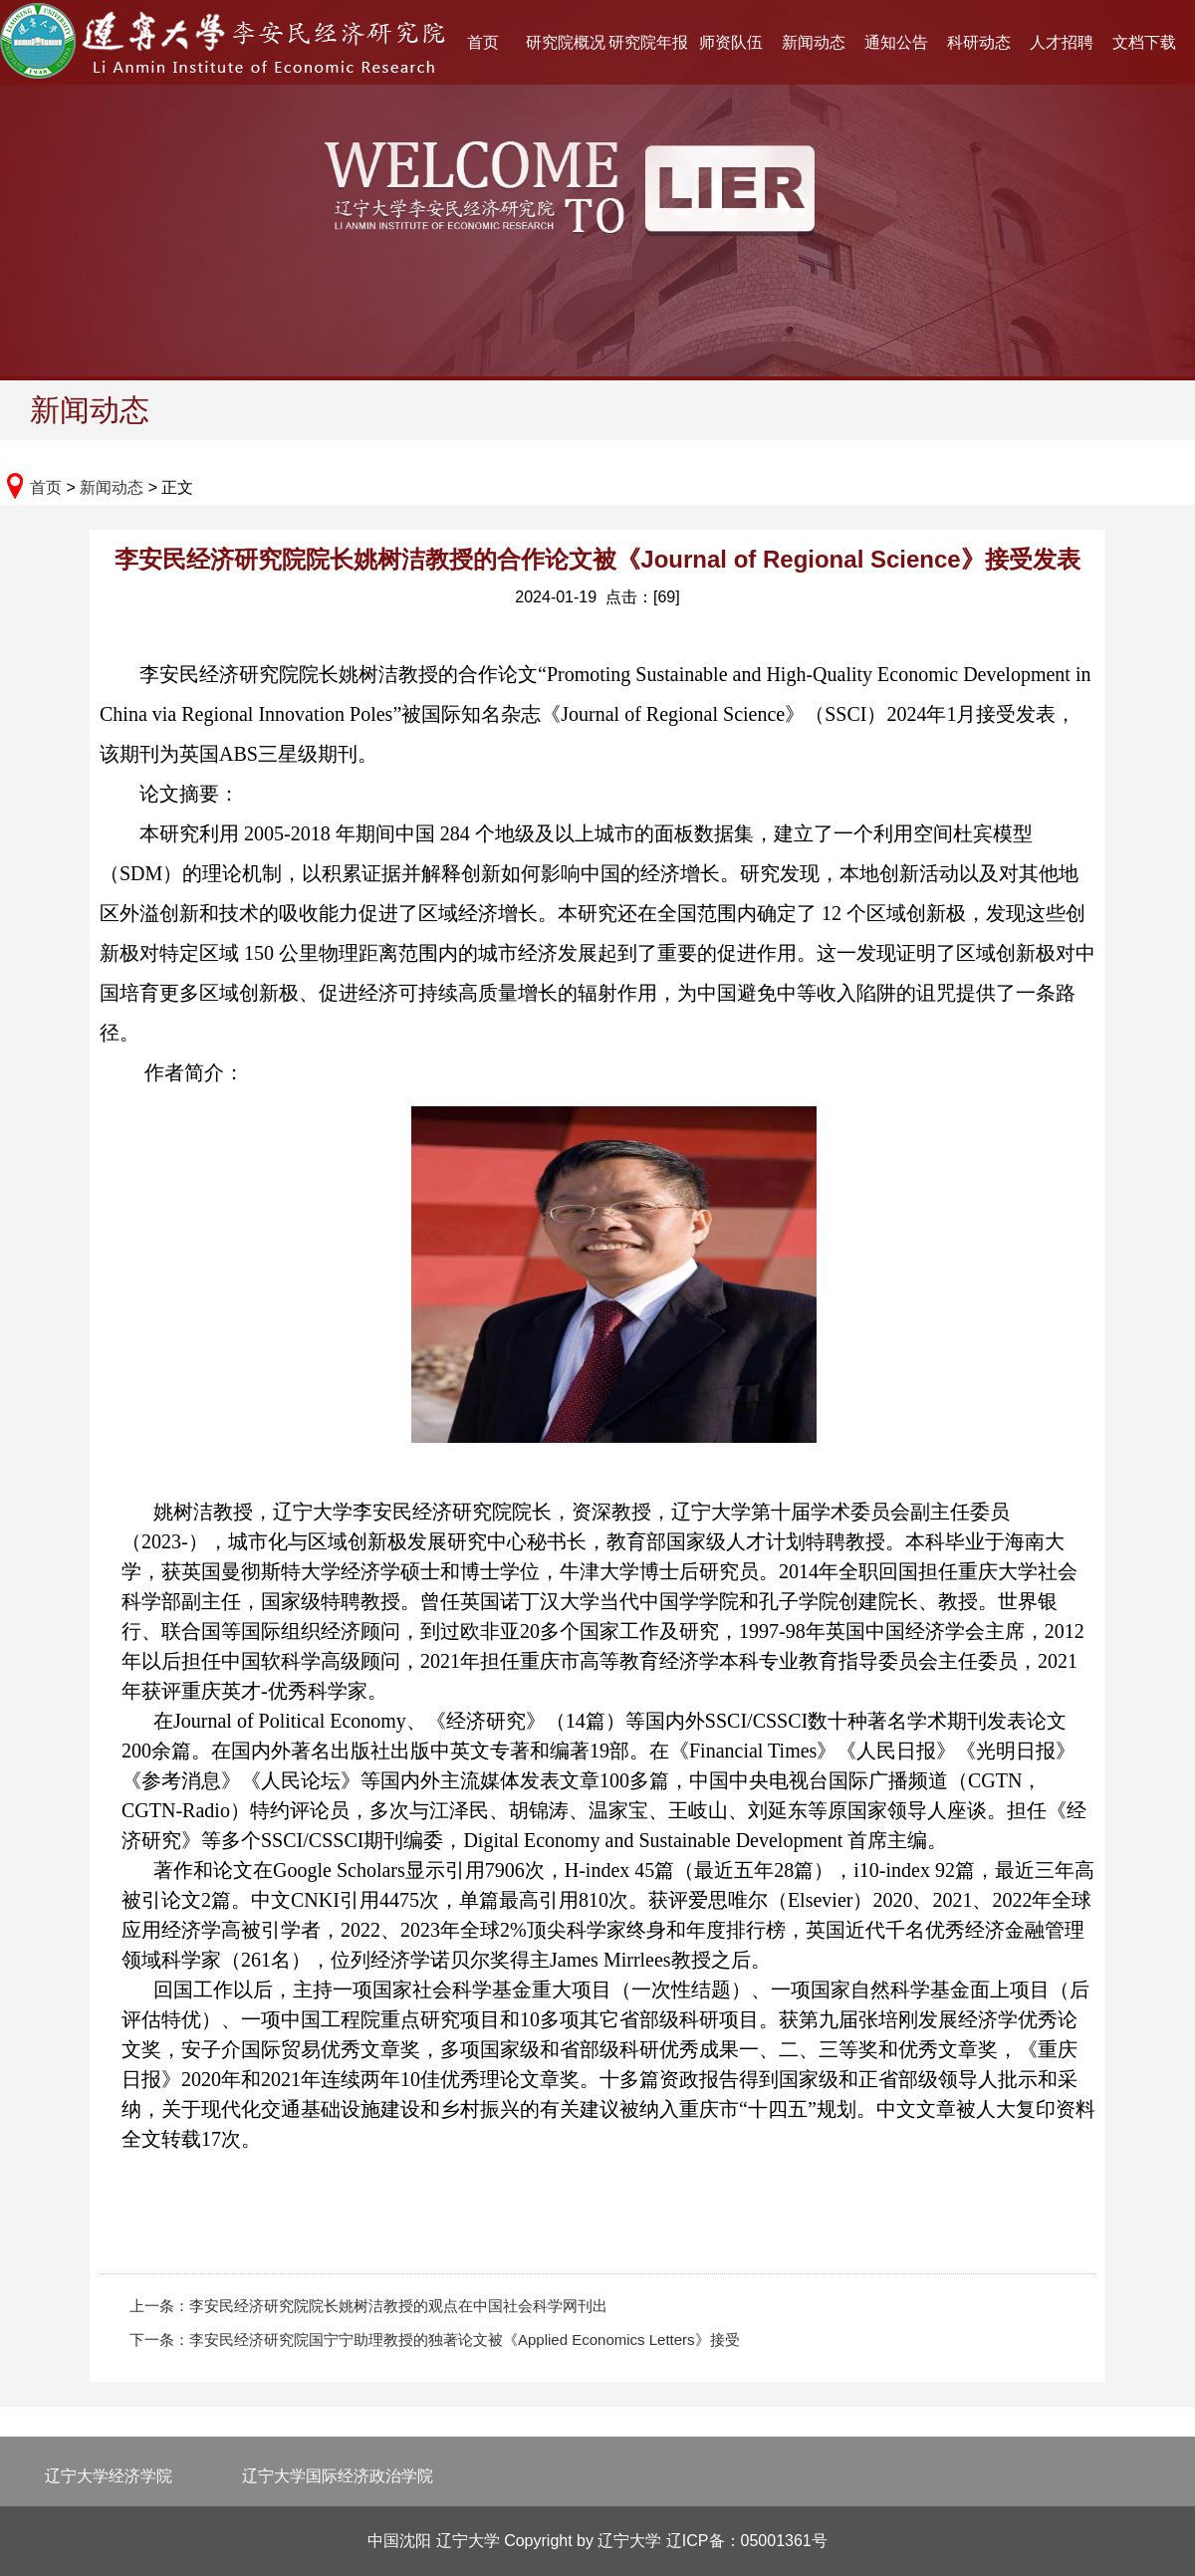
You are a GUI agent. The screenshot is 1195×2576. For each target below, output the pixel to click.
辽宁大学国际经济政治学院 (337, 2475)
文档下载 (1144, 42)
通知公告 (896, 42)
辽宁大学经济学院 (108, 2475)
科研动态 (979, 42)
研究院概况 (565, 42)
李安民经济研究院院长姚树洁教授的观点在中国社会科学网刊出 (398, 2305)
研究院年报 (648, 42)
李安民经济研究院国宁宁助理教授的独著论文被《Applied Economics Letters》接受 (464, 2339)
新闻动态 (813, 42)
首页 (483, 42)
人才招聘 (1061, 42)
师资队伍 (731, 42)
